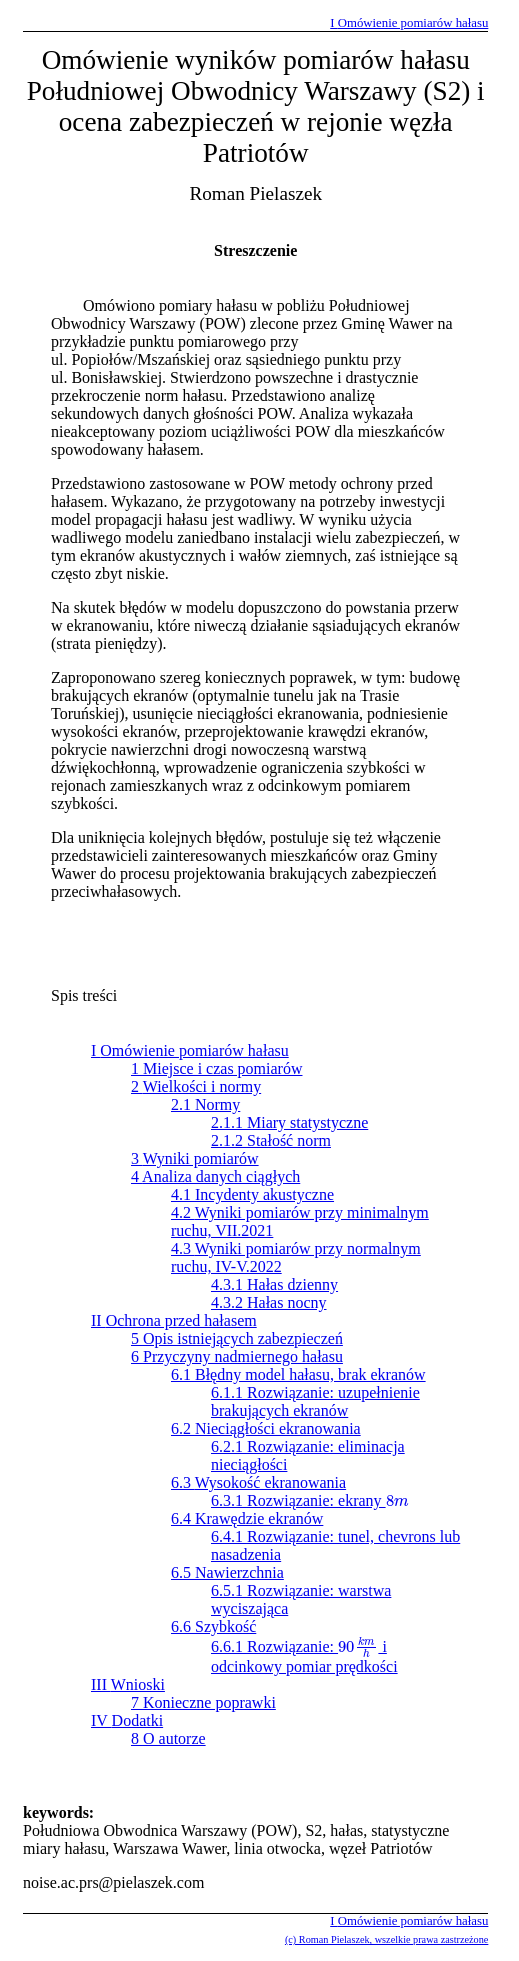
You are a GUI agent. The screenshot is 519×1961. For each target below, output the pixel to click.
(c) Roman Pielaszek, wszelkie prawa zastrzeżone (386, 1939)
